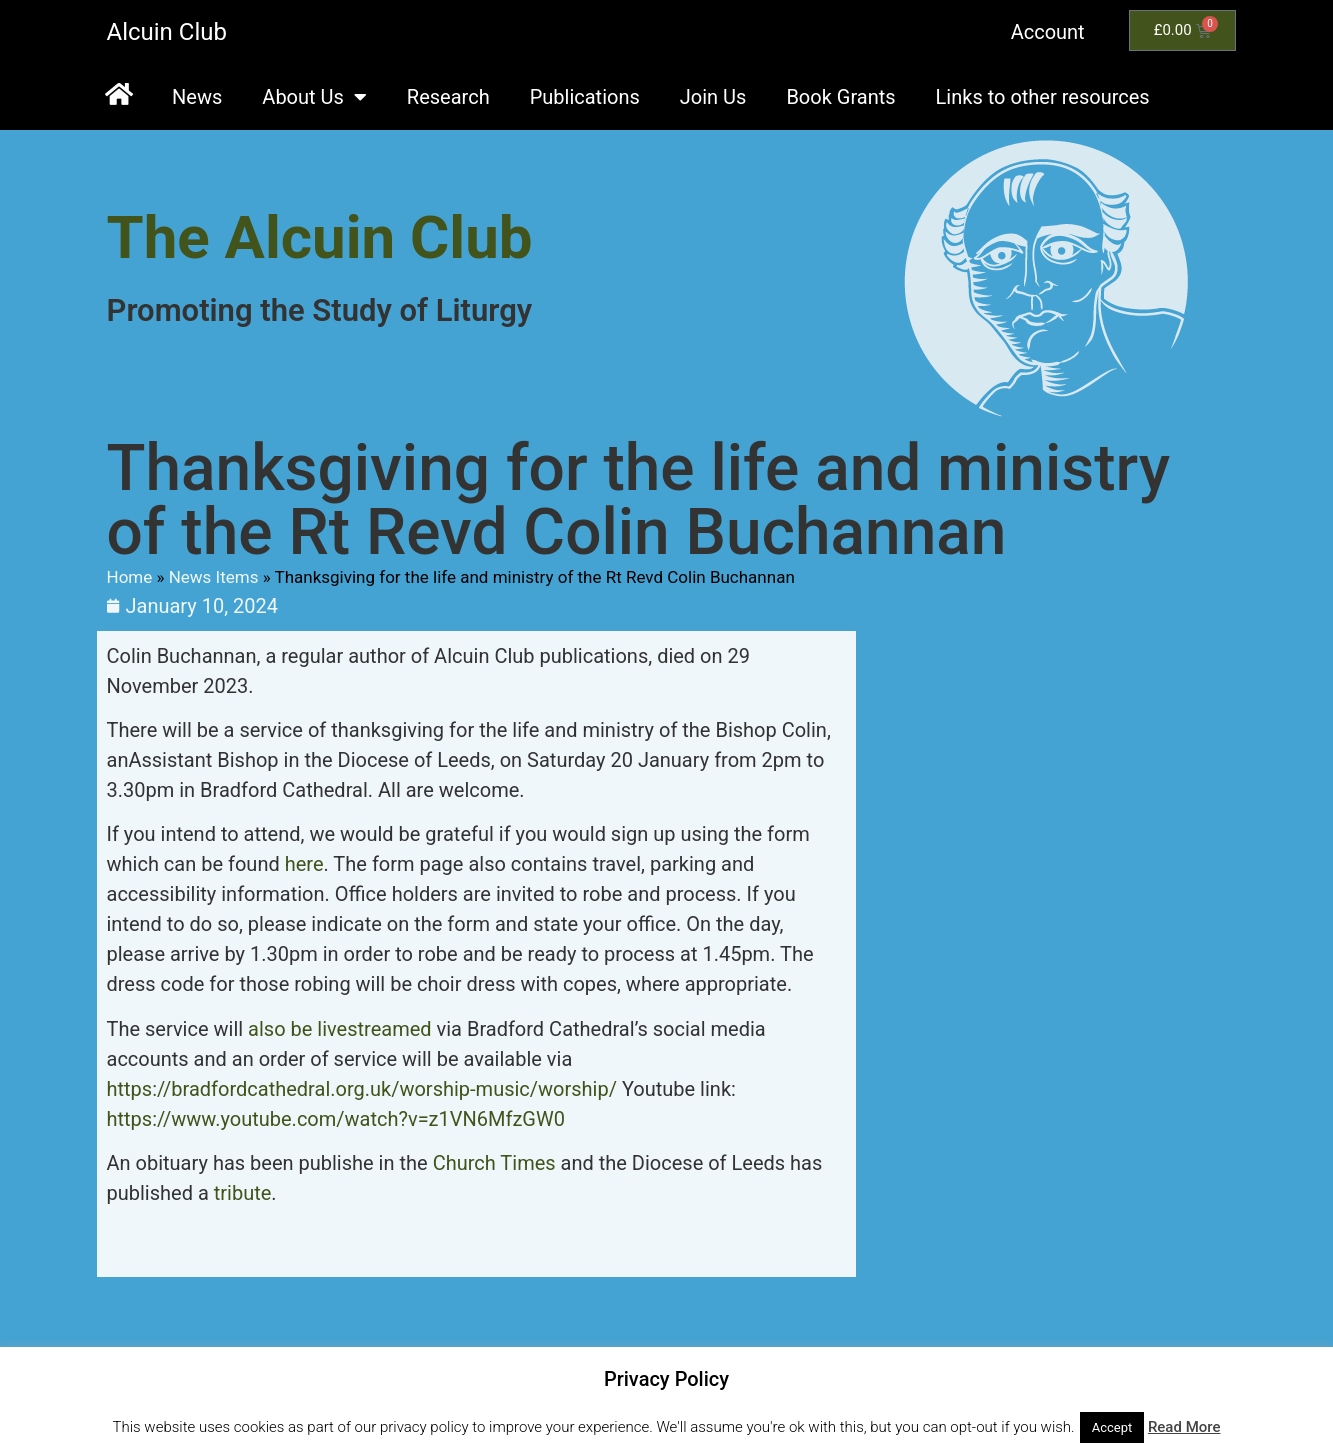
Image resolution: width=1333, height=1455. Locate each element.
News (197, 97)
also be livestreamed (340, 1029)
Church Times (494, 1163)
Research (448, 97)
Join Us (713, 97)
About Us (314, 97)
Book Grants (840, 97)
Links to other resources (1043, 97)
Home (130, 577)
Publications (585, 97)
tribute (243, 1193)
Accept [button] (1112, 1427)
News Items (214, 577)
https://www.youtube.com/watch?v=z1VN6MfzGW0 (336, 1119)
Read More (1184, 1427)
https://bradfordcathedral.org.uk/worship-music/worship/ (364, 1089)
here (304, 864)
